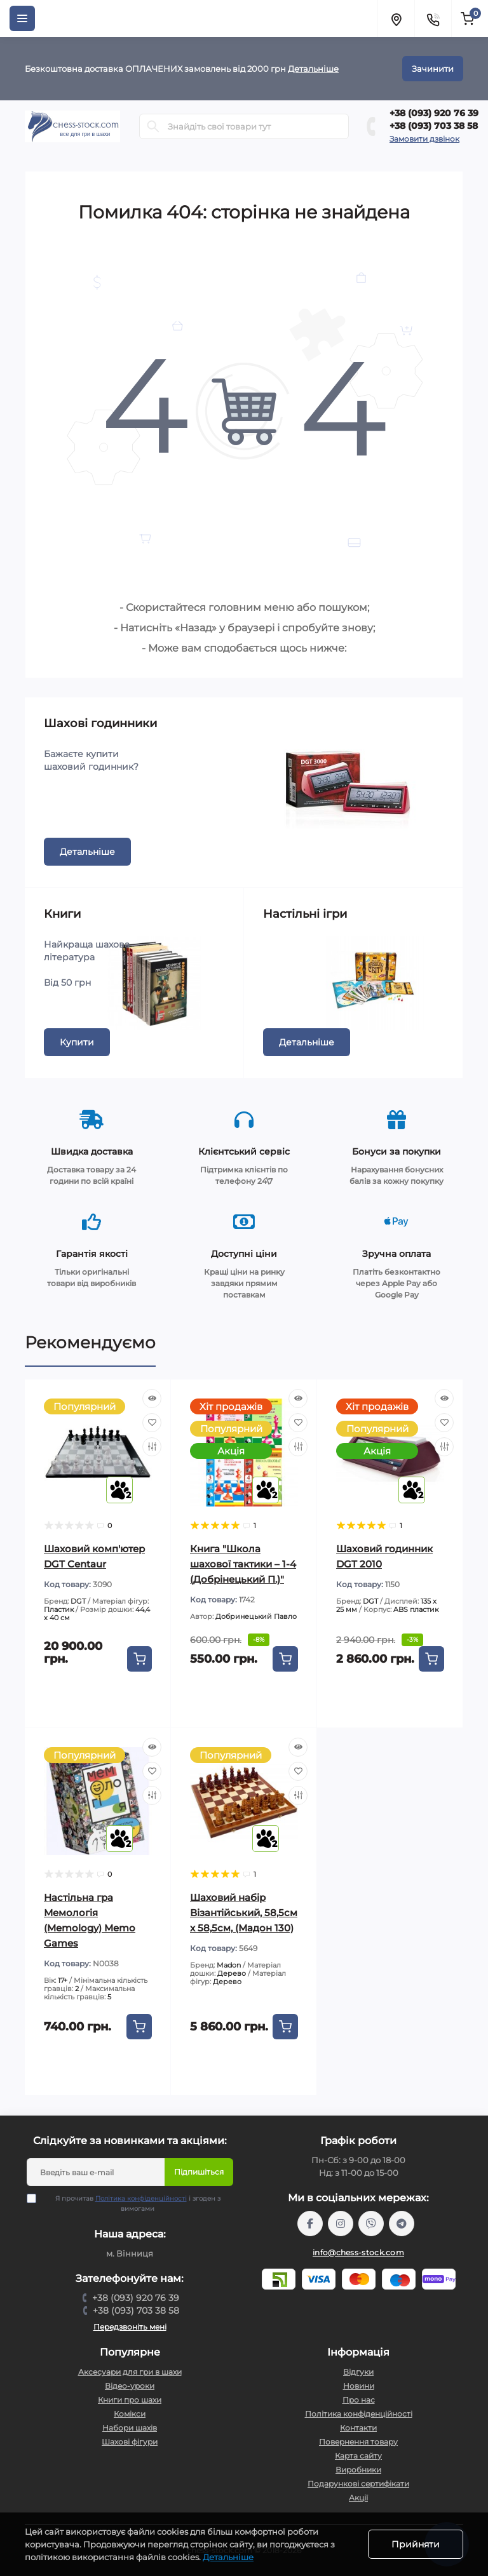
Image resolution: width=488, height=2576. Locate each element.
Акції (358, 2497)
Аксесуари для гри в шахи (130, 2372)
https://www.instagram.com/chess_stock (340, 2223)
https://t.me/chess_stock (401, 2223)
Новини (358, 2386)
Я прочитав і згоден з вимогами (131, 2203)
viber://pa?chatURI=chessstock (371, 2223)
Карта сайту (358, 2455)
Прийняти (415, 2544)
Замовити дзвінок (424, 139)
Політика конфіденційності (141, 2198)
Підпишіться (199, 2172)
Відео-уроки (129, 2386)
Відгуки (358, 2372)
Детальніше (313, 69)
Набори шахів (129, 2427)
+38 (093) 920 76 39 (434, 113)
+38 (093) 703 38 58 (434, 125)
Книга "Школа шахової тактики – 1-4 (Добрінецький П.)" (243, 1564)
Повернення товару (358, 2441)
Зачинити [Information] (433, 69)
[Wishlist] (151, 1422)
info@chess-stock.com (358, 2252)
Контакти (358, 2427)
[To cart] (139, 1659)
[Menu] (22, 18)
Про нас (358, 2400)
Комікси (130, 2413)
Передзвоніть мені (129, 2326)
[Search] (153, 126)
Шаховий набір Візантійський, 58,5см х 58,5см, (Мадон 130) (243, 1912)
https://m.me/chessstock (310, 2223)
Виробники (358, 2469)
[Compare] (151, 1446)
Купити (77, 1042)
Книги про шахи (129, 2400)
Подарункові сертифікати (358, 2483)
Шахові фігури (130, 2441)
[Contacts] (432, 18)
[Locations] (395, 18)
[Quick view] (151, 1398)
